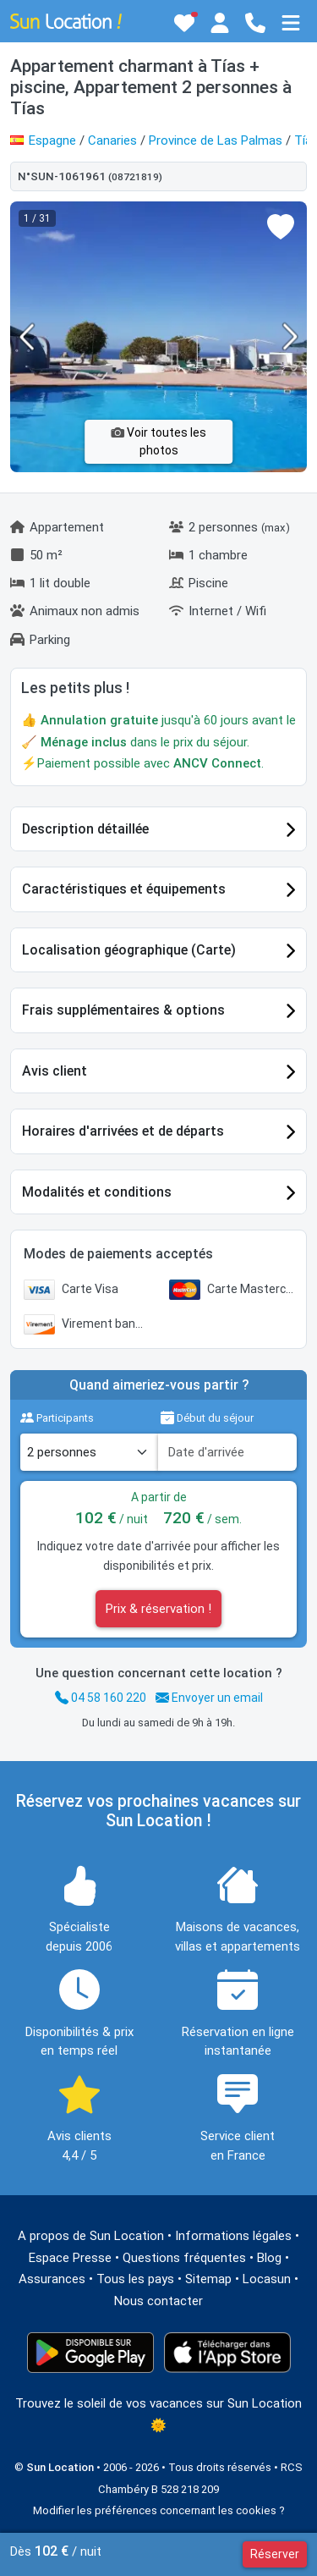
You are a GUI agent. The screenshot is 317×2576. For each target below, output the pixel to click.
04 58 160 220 (100, 1697)
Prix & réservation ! (158, 1608)
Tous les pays (135, 2279)
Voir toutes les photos (158, 441)
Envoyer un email (209, 1697)
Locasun (267, 2279)
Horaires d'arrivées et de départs (123, 1131)
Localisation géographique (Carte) (129, 950)
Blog (269, 2257)
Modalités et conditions (97, 1192)
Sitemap (208, 2279)
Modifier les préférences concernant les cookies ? (159, 2510)
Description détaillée (85, 829)
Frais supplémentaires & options (123, 1010)
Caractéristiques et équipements (124, 889)
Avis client (54, 1071)
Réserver (274, 2554)
